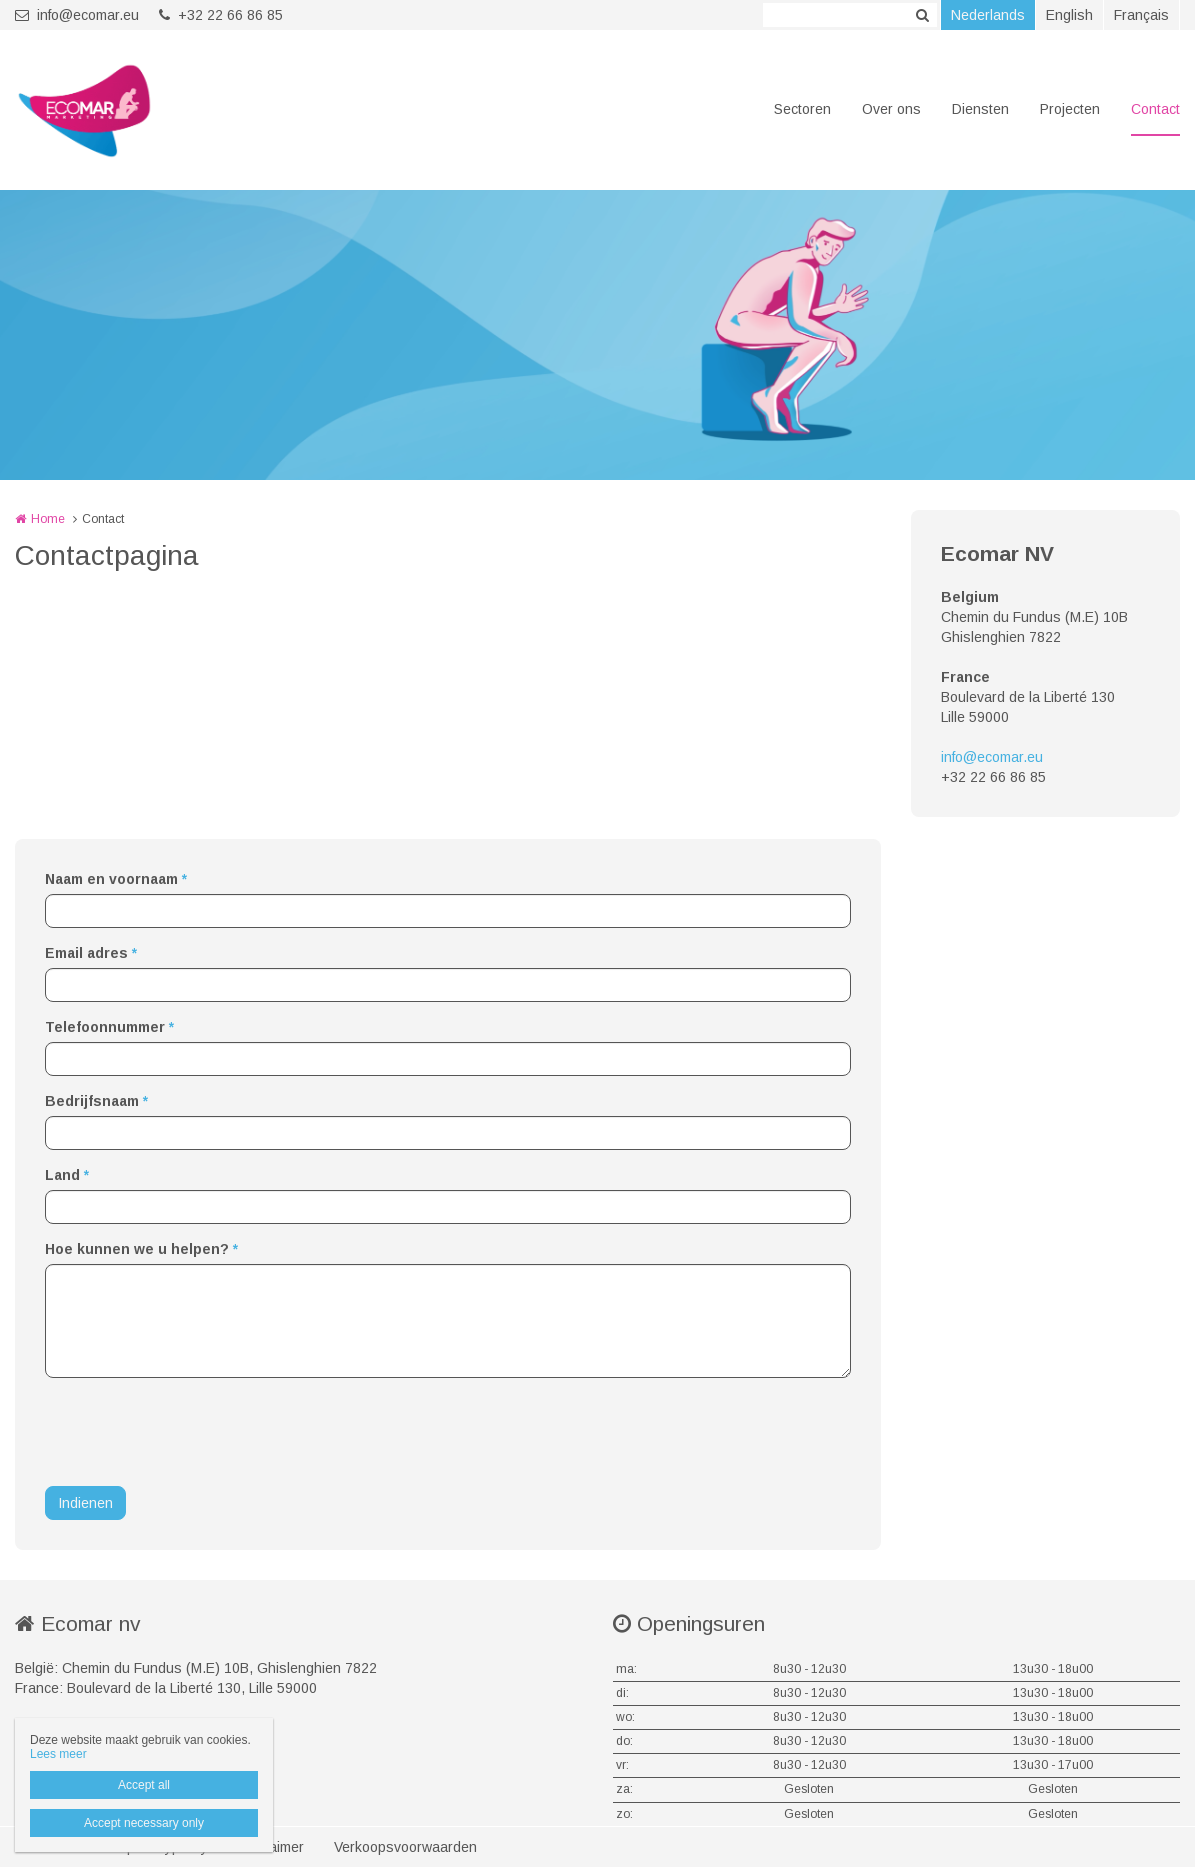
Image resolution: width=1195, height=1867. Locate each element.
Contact (1155, 109)
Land (67, 1175)
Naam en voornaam (116, 879)
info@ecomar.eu (77, 15)
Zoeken (922, 15)
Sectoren (802, 109)
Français (1141, 15)
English (1069, 15)
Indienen (85, 1503)
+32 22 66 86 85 (221, 15)
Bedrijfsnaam (96, 1101)
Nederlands (988, 15)
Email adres (91, 953)
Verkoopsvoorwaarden (405, 1847)
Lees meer (58, 1754)
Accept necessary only (144, 1823)
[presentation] (197, 1432)
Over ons (891, 109)
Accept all (144, 1785)
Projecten (1070, 109)
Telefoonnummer (109, 1027)
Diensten (980, 109)
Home (48, 519)
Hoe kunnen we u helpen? (141, 1249)
